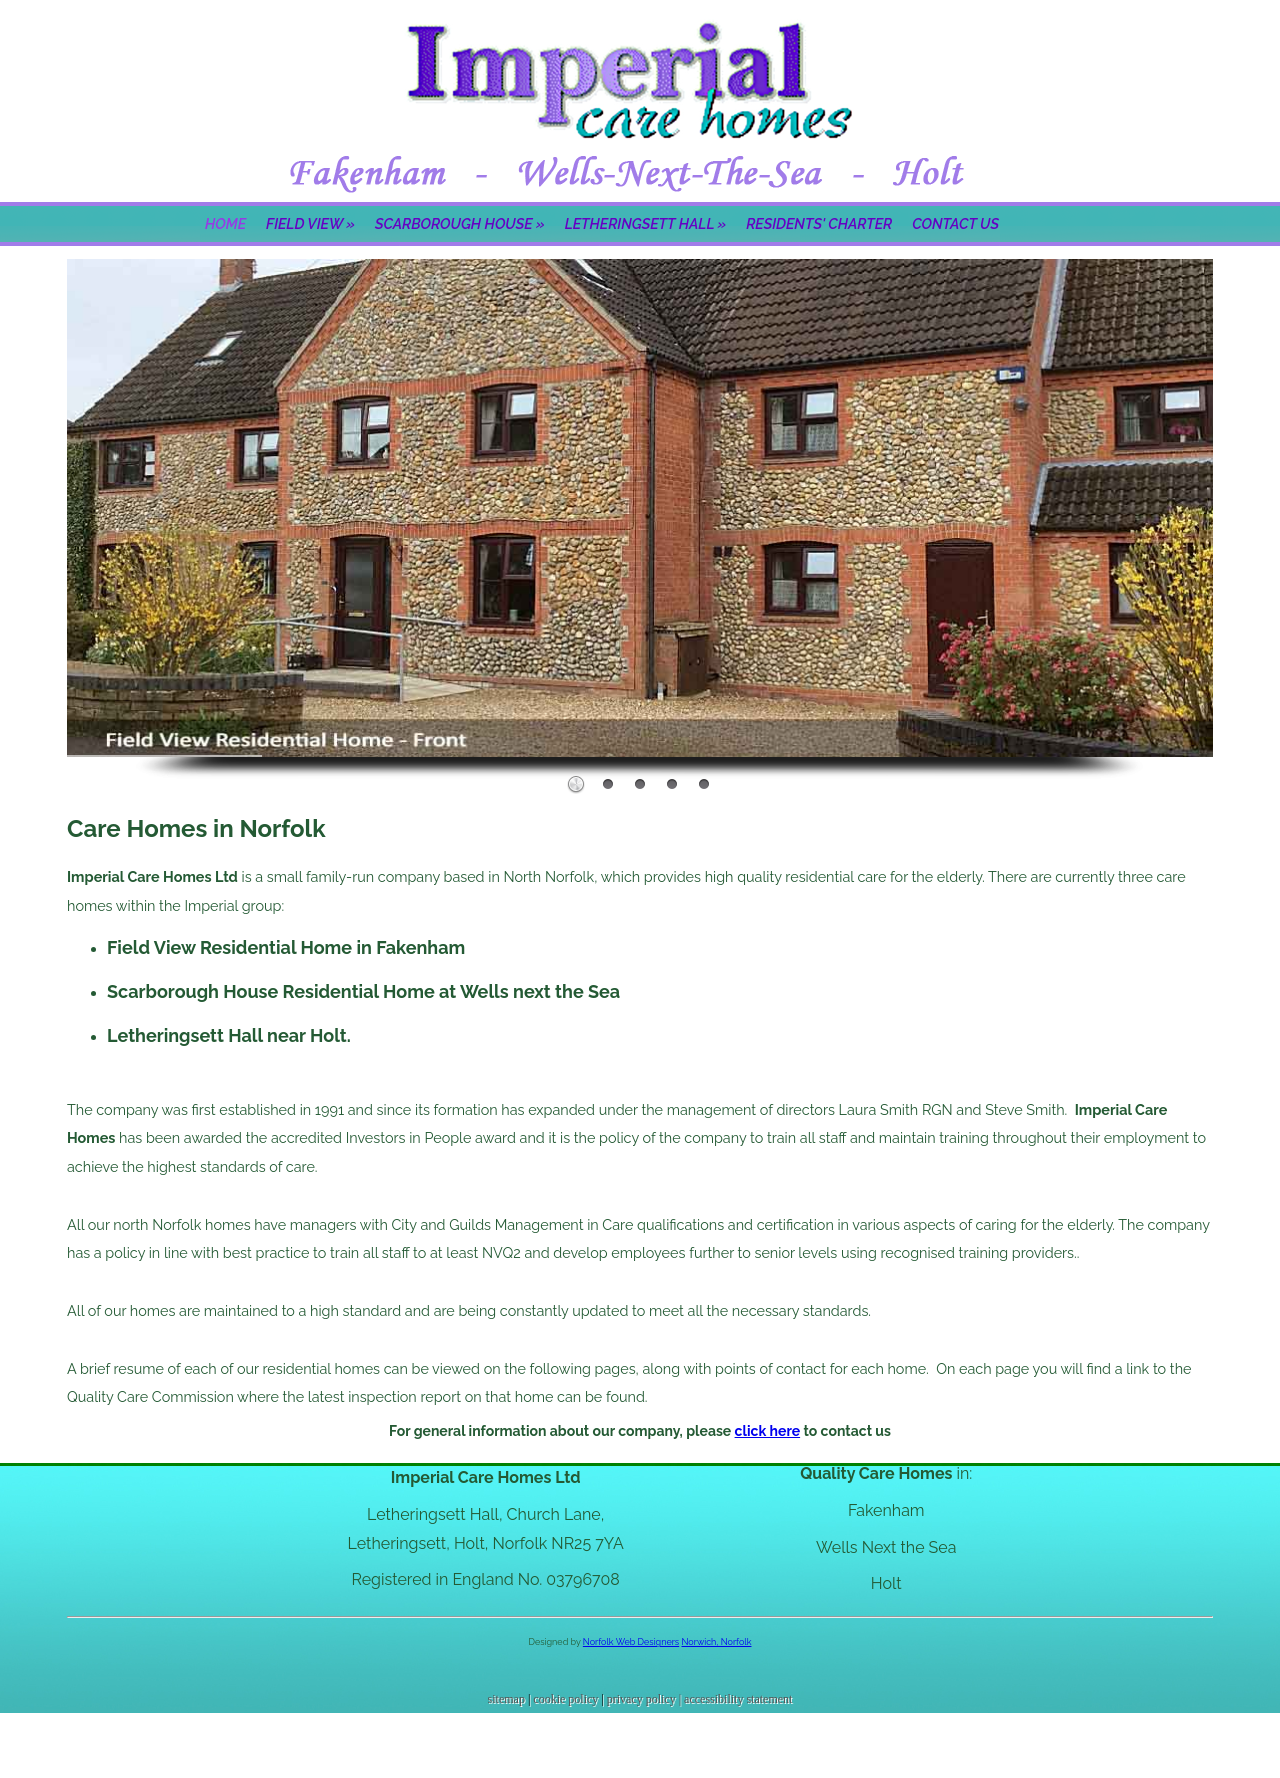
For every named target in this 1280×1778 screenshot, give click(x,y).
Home (225, 223)
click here (768, 1431)
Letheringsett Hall (645, 223)
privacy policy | (645, 1699)
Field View (310, 223)
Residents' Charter (819, 223)
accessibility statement (738, 1699)
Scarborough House (460, 223)
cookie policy (565, 1699)
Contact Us (955, 223)
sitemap (506, 1699)
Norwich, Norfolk (717, 1642)
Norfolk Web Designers (631, 1642)
